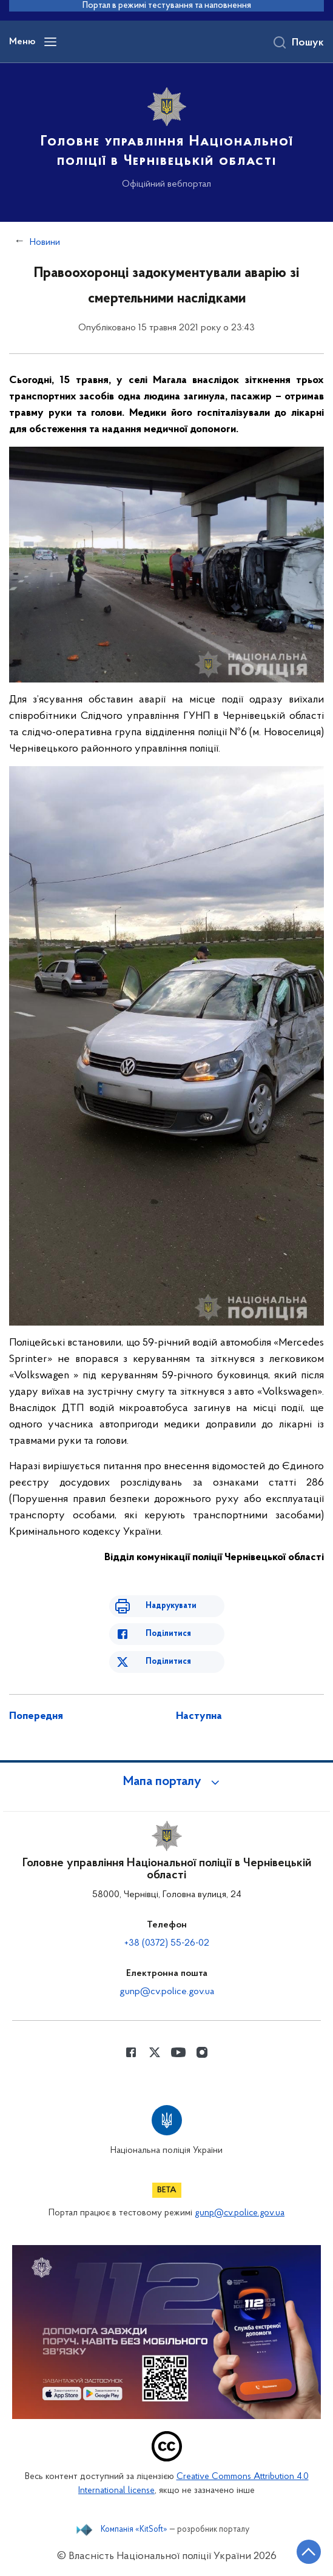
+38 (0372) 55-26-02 (166, 1943)
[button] (166, 1782)
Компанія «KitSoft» (134, 2530)
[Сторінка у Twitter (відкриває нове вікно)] (154, 2052)
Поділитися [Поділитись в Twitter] (168, 1661)
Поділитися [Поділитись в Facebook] (168, 1633)
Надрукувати (171, 1605)
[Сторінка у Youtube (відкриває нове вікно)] (178, 2052)
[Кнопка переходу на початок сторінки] (309, 2552)
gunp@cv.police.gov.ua (166, 1992)
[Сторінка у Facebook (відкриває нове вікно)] (131, 2052)
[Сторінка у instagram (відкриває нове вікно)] (202, 2052)
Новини (45, 242)
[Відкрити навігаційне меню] (50, 42)
